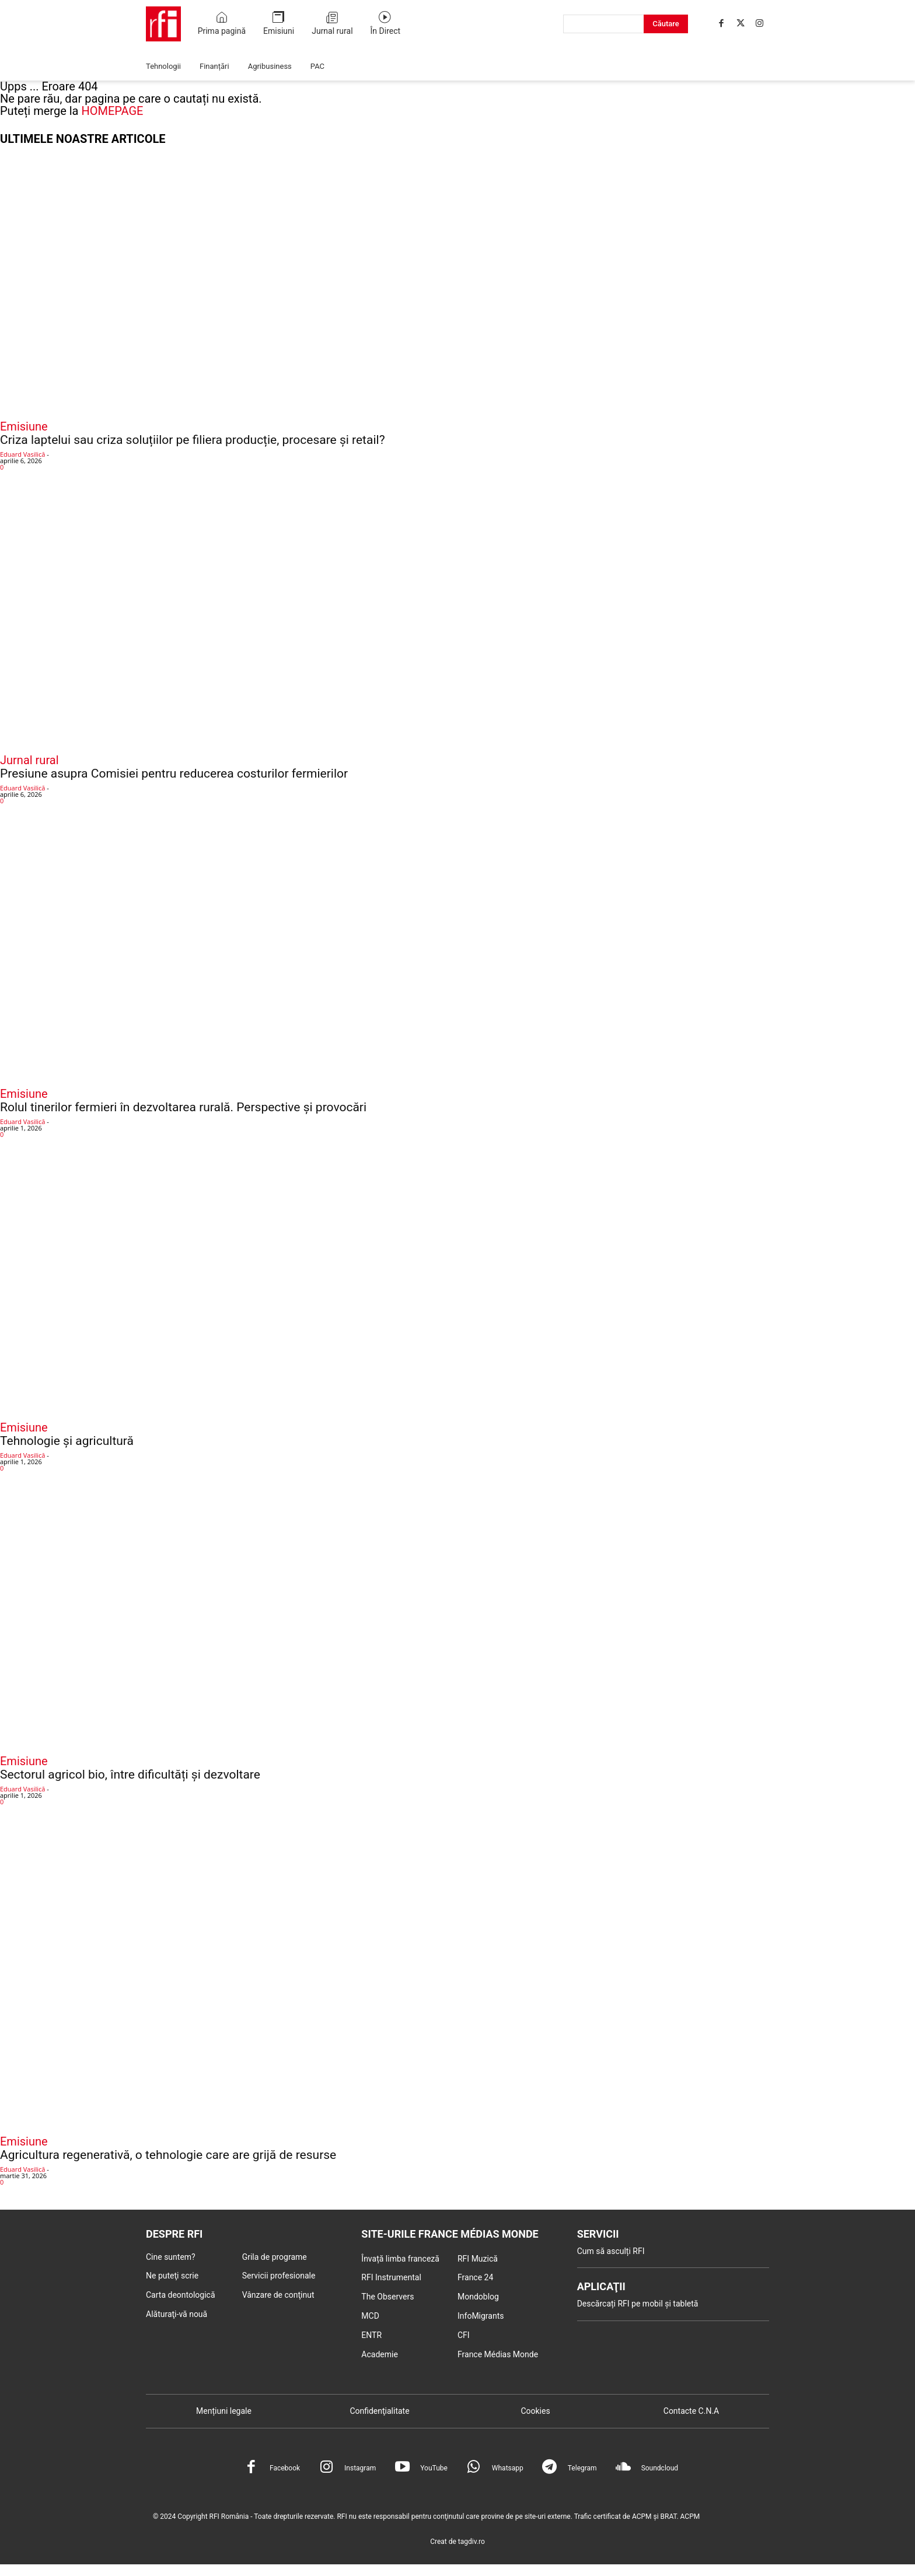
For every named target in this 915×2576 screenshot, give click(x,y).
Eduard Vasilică (22, 454)
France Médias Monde (498, 2354)
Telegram (582, 2468)
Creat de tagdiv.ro (457, 2542)
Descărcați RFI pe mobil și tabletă (638, 2303)
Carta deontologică (180, 2295)
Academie (379, 2354)
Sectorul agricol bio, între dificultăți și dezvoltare (130, 1775)
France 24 (475, 2277)
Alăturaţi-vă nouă (176, 2314)
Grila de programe (274, 2257)
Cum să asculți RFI (611, 2251)
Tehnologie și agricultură (67, 1441)
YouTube (434, 2468)
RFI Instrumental (391, 2277)
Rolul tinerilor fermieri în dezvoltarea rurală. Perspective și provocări (183, 1107)
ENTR (371, 2335)
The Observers (387, 2296)
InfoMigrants (481, 2315)
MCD (370, 2315)
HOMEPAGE (112, 111)
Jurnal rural (29, 760)
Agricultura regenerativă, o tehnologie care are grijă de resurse (168, 2155)
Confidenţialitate (379, 2411)
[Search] (666, 24)
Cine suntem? (170, 2257)
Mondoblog (478, 2296)
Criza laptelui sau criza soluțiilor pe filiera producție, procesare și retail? (192, 440)
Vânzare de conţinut (278, 2295)
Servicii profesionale (279, 2275)
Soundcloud (659, 2468)
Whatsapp (507, 2468)
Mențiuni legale (224, 2411)
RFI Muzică (478, 2258)
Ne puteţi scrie (172, 2275)
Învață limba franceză (400, 2258)
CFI (464, 2335)
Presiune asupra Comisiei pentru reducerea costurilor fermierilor (174, 773)
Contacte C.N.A (691, 2411)
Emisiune (24, 426)
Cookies (535, 2411)
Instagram (360, 2468)
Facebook (285, 2468)
